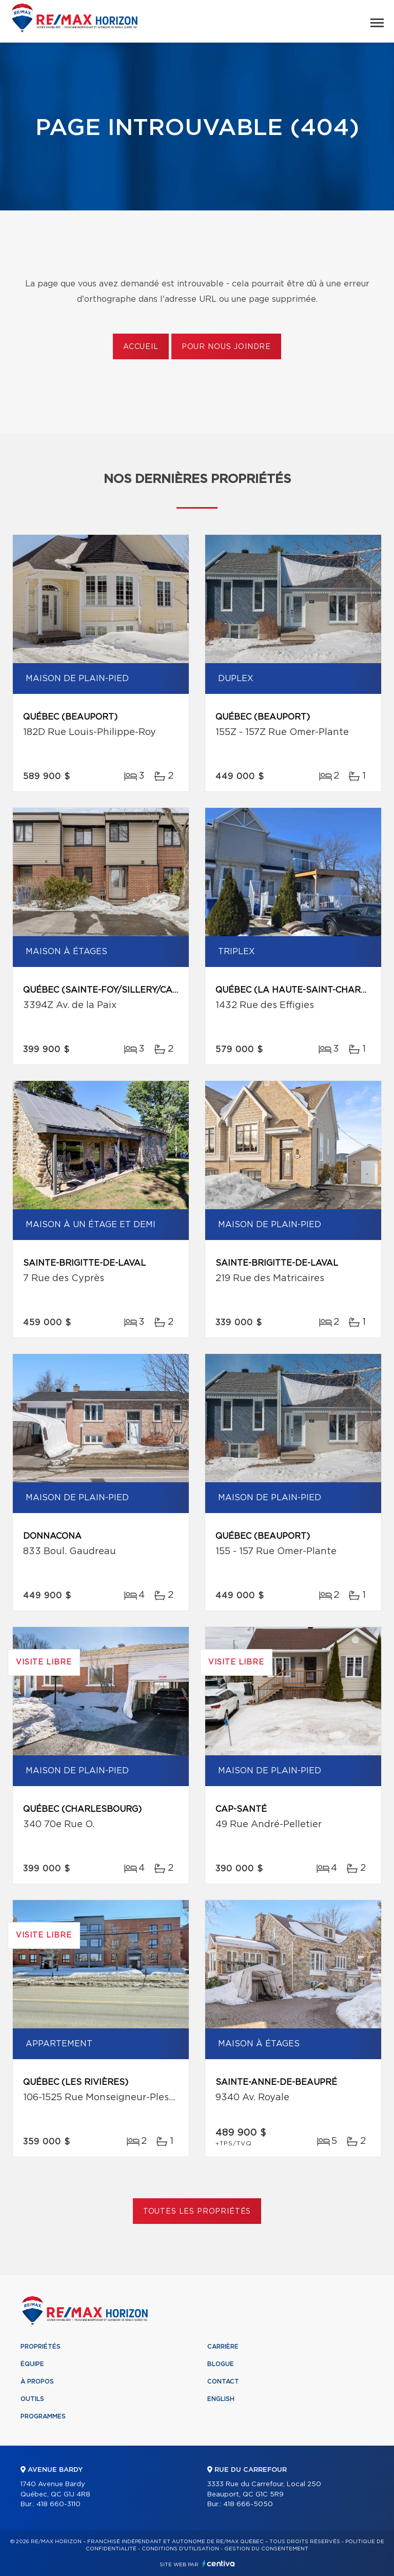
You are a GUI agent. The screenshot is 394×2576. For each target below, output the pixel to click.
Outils (32, 2399)
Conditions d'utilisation (180, 2548)
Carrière (223, 2346)
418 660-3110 (58, 2504)
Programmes (43, 2416)
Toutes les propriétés (197, 2211)
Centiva (218, 2563)
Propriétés (41, 2346)
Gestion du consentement (266, 2548)
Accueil (141, 347)
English (220, 2399)
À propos (37, 2381)
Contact (223, 2381)
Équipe (32, 2364)
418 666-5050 (248, 2504)
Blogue (220, 2364)
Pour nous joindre (226, 347)
